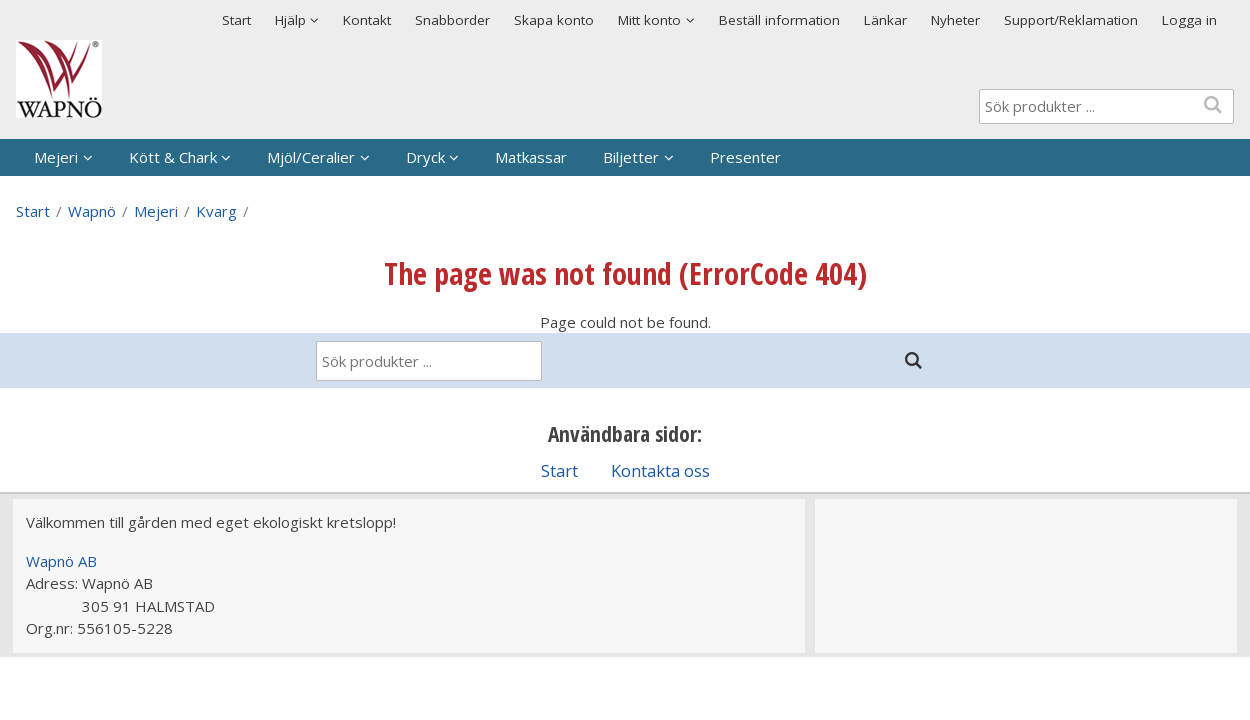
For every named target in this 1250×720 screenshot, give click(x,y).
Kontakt (367, 20)
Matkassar (531, 157)
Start (236, 20)
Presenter (745, 157)
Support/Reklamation (1071, 20)
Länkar (885, 20)
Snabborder (452, 20)
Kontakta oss (660, 470)
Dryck (425, 157)
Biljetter (631, 157)
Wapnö (92, 211)
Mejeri (56, 157)
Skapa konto (554, 20)
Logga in (1189, 20)
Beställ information (779, 20)
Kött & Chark (173, 157)
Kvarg (216, 211)
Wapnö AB (61, 561)
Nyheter (955, 20)
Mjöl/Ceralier (311, 157)
